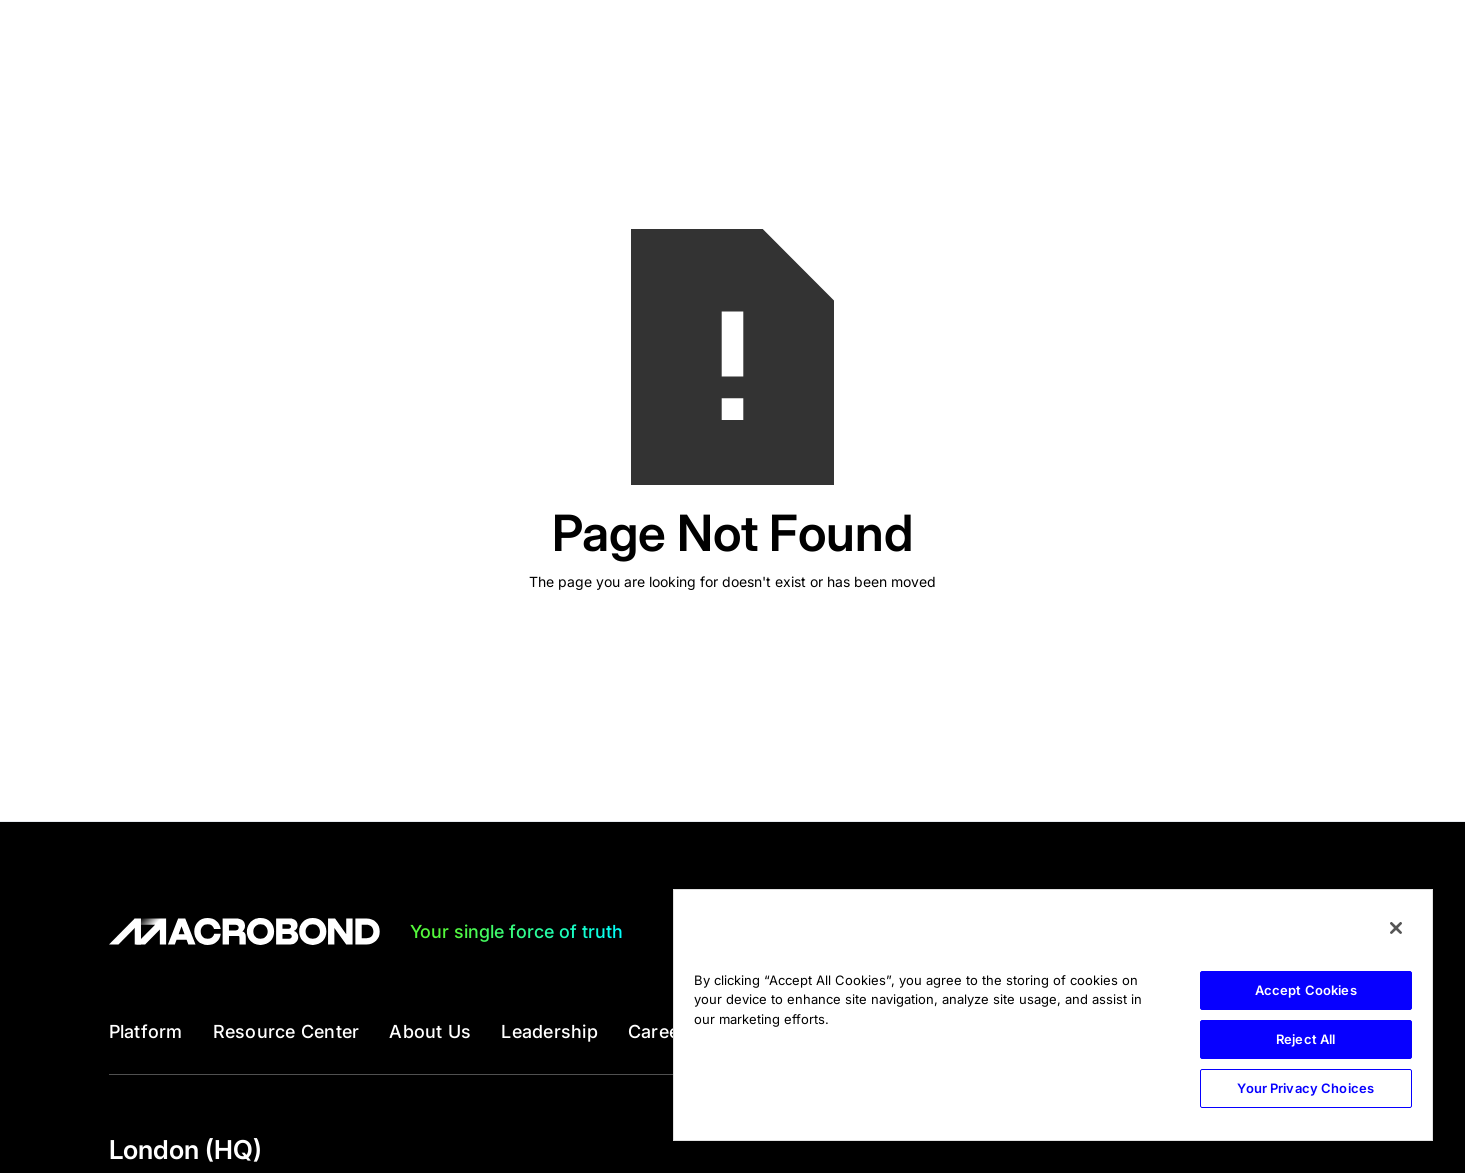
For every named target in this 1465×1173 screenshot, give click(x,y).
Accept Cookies (1306, 990)
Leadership (549, 1032)
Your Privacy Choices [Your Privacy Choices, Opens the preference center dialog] (1305, 1088)
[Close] (1396, 928)
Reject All (1305, 1039)
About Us (430, 1032)
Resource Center (286, 1032)
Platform (146, 1032)
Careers (662, 1032)
